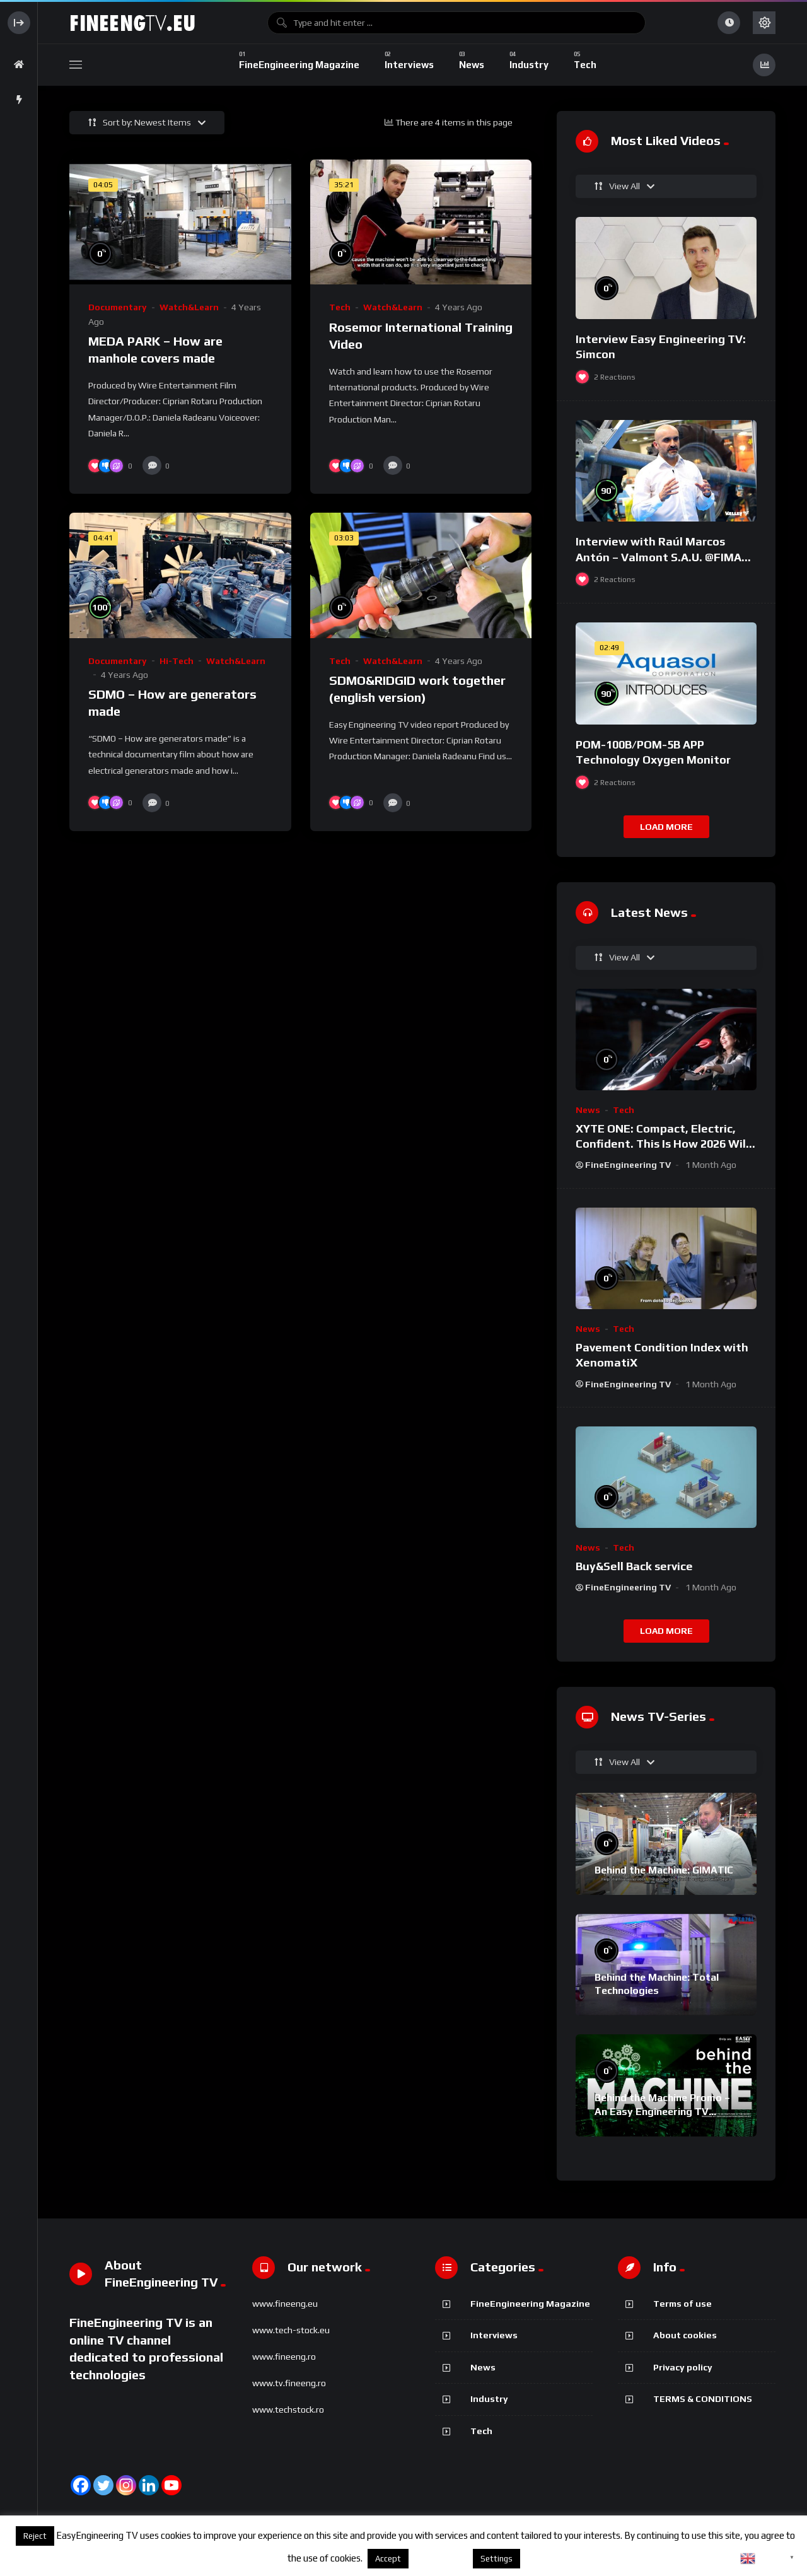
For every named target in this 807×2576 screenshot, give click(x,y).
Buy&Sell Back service (634, 1566)
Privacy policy (682, 2367)
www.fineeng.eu (285, 2304)
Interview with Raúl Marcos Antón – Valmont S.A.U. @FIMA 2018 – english (658, 557)
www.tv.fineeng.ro (289, 2383)
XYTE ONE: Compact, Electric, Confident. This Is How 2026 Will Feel (662, 1144)
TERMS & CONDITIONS (702, 2399)
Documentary (117, 307)
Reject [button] (35, 2536)
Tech (340, 307)
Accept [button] (388, 2558)
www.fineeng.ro (284, 2357)
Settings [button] (496, 2558)
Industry (489, 2399)
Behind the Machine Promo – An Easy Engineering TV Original (662, 2111)
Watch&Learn (189, 307)
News (588, 1110)
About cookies (685, 2335)
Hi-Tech (177, 661)
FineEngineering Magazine (530, 2304)
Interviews (494, 2335)
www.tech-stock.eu (291, 2330)
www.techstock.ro (288, 2409)
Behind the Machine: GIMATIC (664, 1870)
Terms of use (682, 2304)
